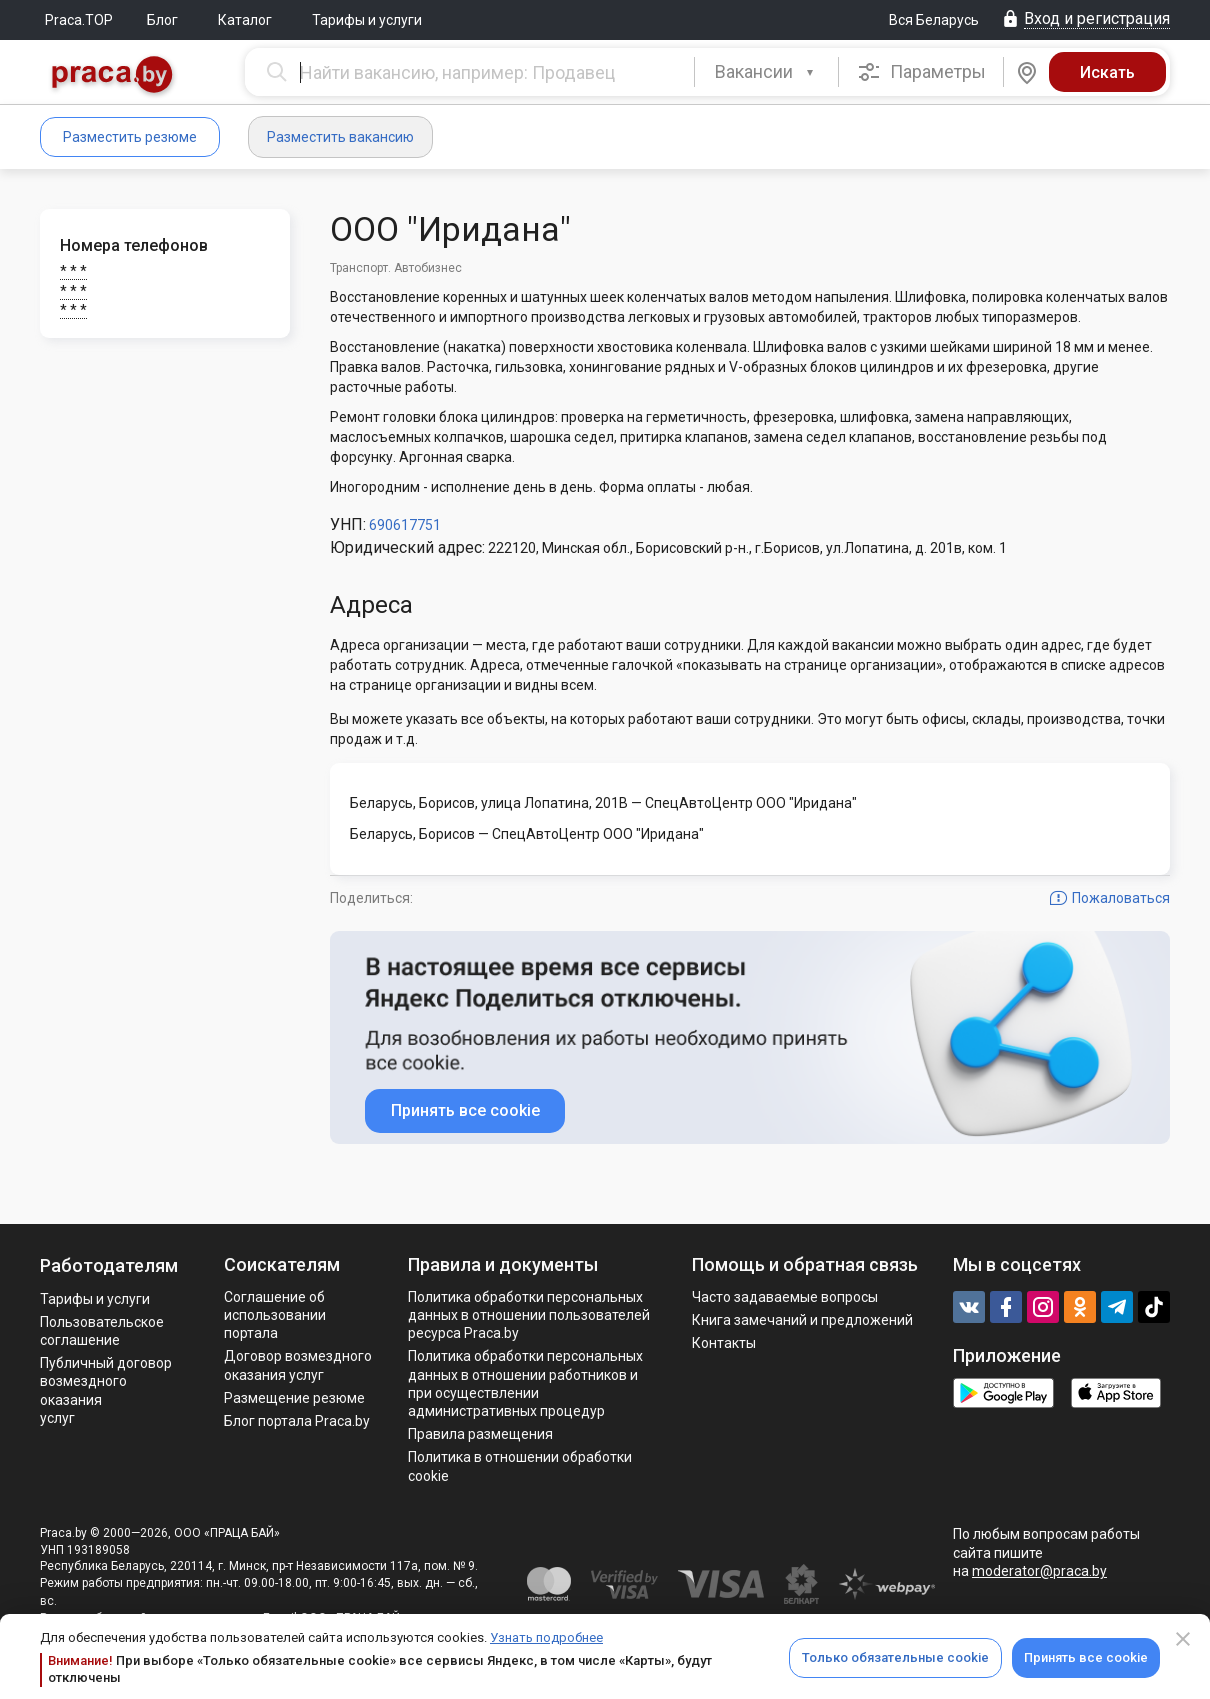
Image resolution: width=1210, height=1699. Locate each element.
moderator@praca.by (1039, 1571)
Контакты (724, 1343)
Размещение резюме (294, 1398)
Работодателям (109, 1265)
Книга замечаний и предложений (802, 1320)
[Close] (1183, 1639)
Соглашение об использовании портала (275, 1315)
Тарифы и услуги (367, 20)
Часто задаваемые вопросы (785, 1297)
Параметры (921, 72)
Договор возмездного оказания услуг (298, 1365)
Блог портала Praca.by (297, 1421)
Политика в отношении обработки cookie (520, 1466)
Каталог (245, 20)
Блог (162, 20)
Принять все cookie (1086, 1657)
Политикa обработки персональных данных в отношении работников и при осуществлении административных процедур (525, 1383)
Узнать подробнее (546, 1637)
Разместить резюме (130, 137)
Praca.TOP (79, 20)
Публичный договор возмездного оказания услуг (106, 1390)
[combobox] (766, 72)
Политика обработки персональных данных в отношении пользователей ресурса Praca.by (529, 1315)
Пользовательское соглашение (102, 1331)
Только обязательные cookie (895, 1657)
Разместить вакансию (340, 137)
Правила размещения (480, 1434)
